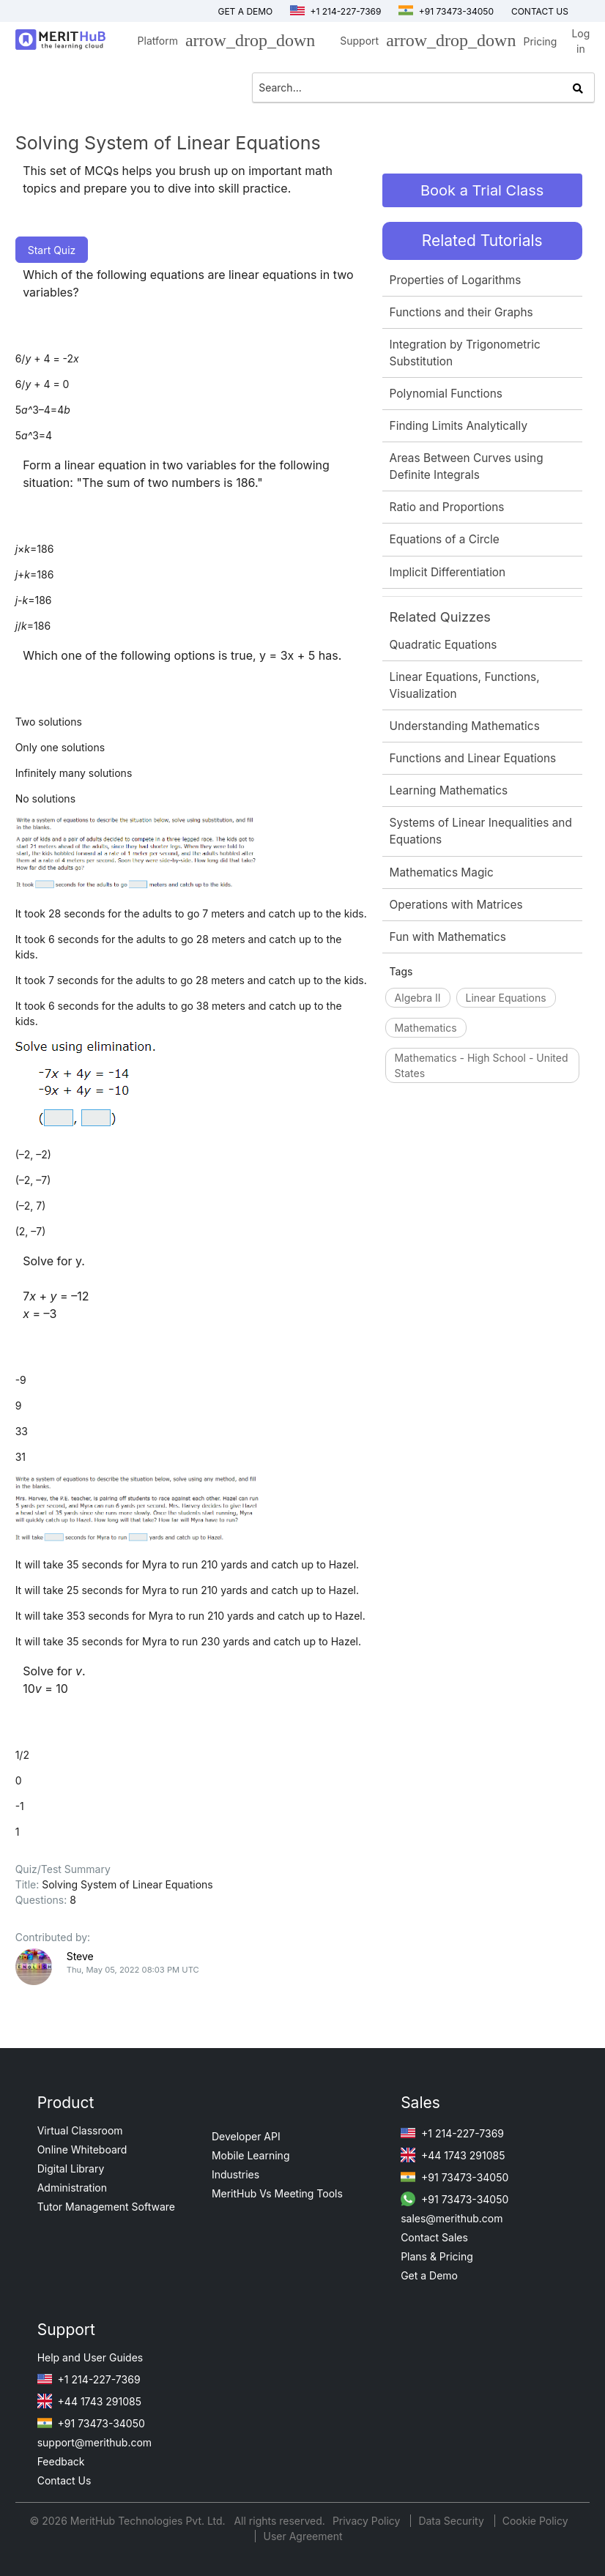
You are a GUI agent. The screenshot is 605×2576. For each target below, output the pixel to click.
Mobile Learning (251, 2155)
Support (424, 43)
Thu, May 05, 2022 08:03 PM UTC (133, 1970)
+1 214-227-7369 (335, 11)
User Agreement (302, 2536)
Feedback (61, 2461)
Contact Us (64, 2480)
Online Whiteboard (82, 2149)
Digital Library (71, 2168)
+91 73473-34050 (446, 11)
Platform (223, 43)
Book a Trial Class (481, 190)
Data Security (452, 2520)
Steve (80, 1956)
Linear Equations (506, 997)
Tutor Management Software (106, 2206)
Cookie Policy (535, 2520)
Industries (235, 2174)
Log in (580, 41)
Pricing (540, 41)
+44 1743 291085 (453, 2155)
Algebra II (418, 997)
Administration (72, 2187)
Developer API (246, 2136)
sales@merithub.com (451, 2218)
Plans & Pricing (437, 2256)
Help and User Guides (90, 2357)
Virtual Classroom (80, 2130)
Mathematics (426, 1027)
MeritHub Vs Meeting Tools (277, 2193)
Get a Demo (245, 11)
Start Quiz (52, 250)
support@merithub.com (94, 2442)
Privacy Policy (368, 2520)
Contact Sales (434, 2237)
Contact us (539, 11)
